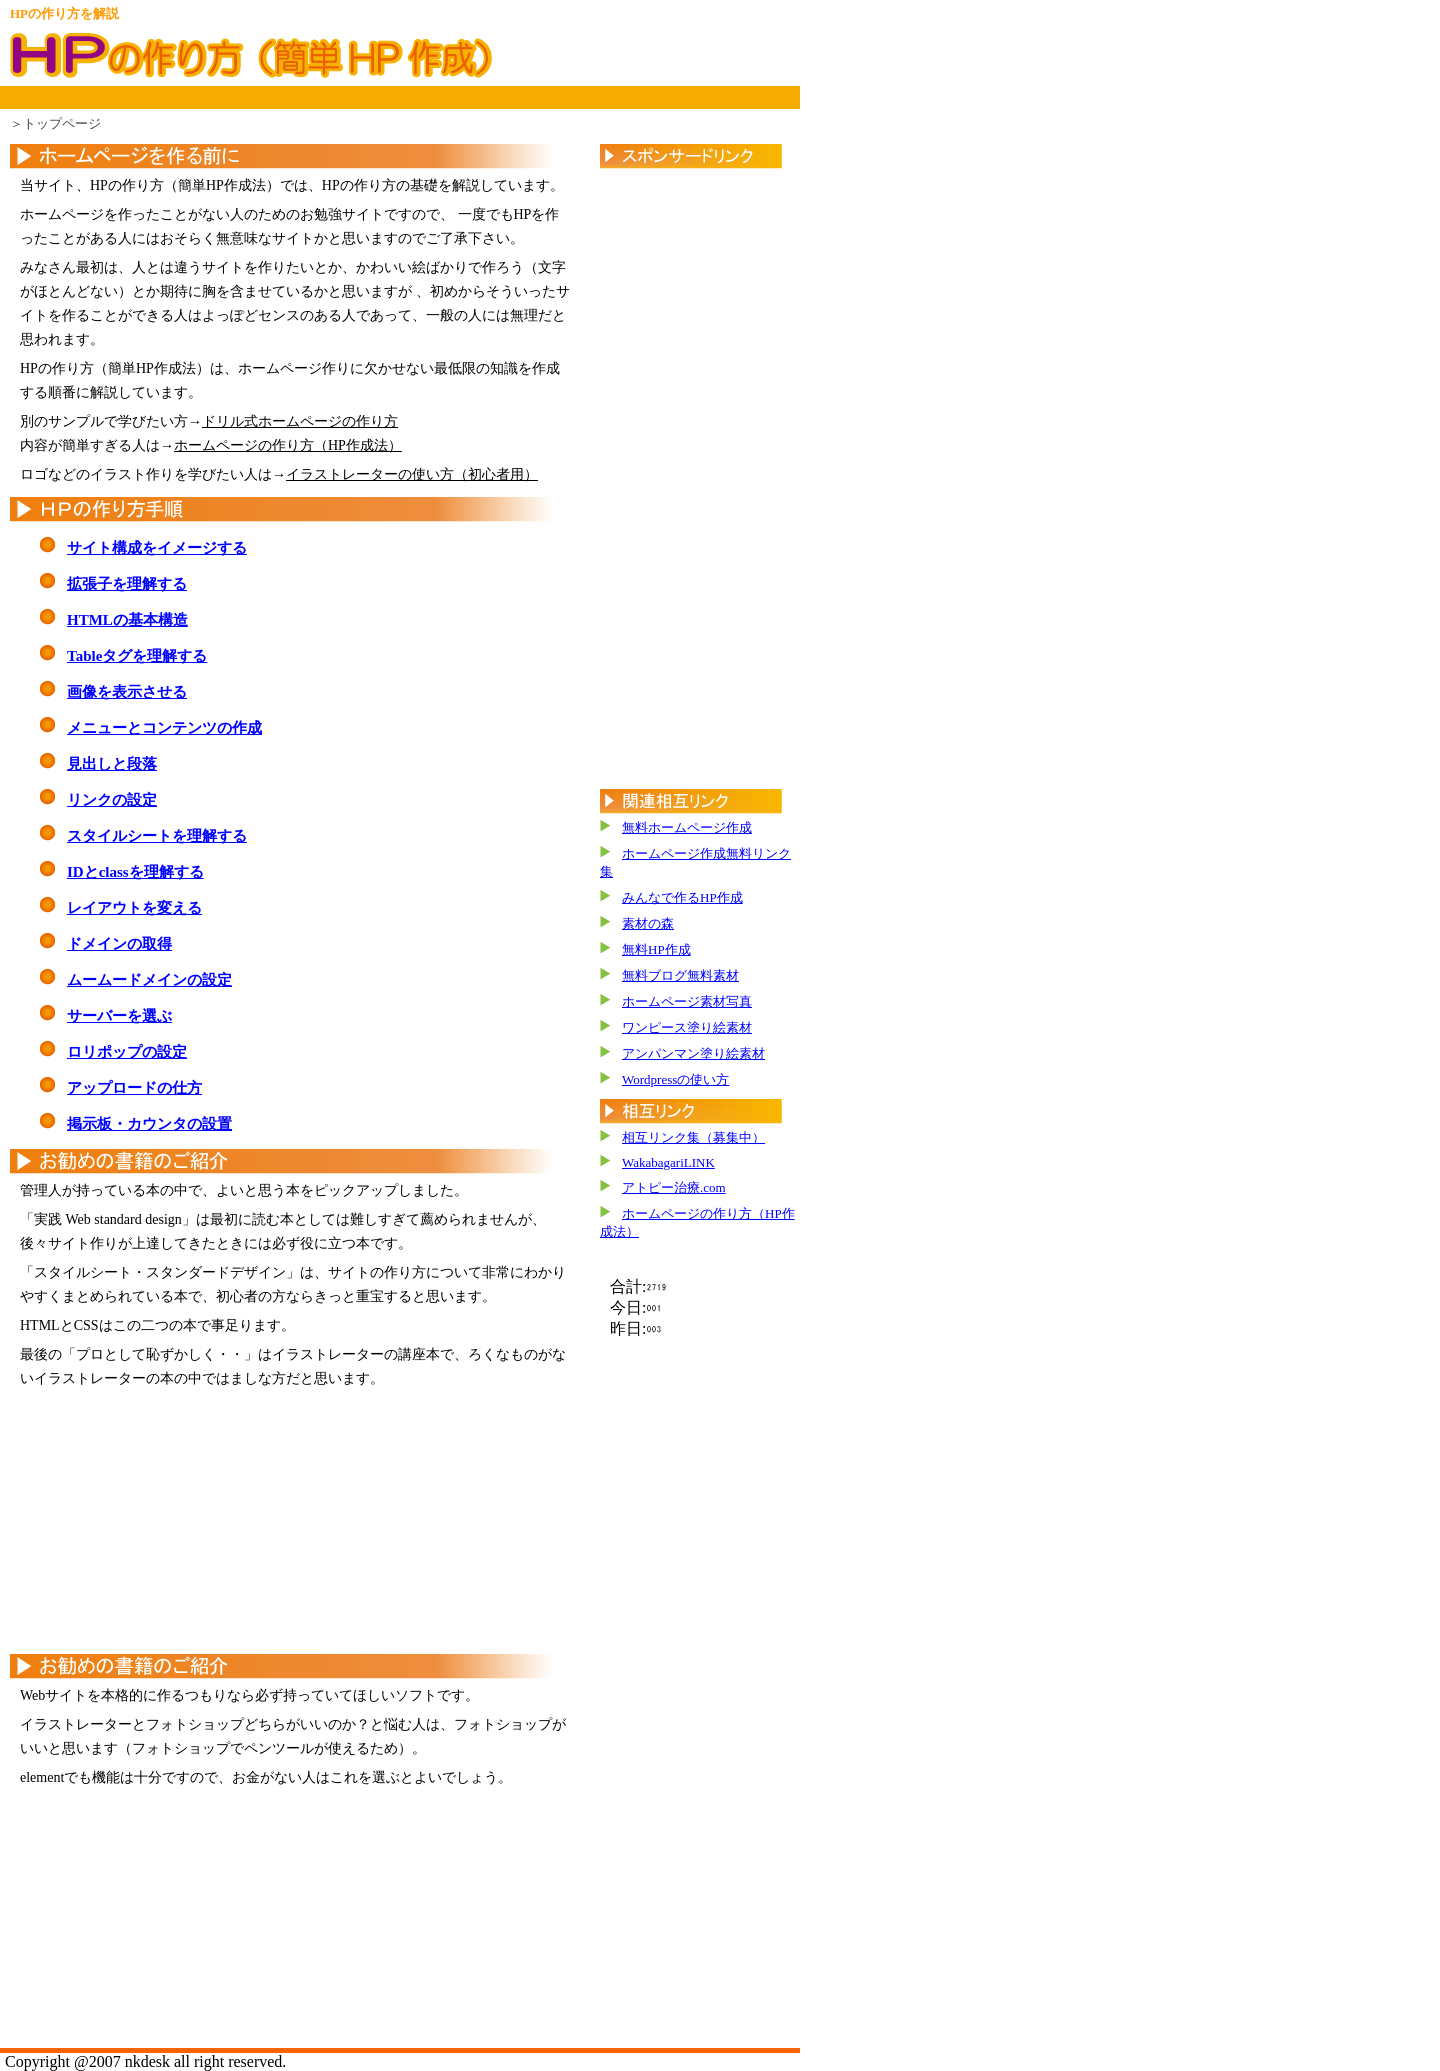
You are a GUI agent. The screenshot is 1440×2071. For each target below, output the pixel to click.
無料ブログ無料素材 (680, 975)
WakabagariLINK (668, 1162)
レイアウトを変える (134, 908)
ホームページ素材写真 (687, 1001)
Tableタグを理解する (137, 656)
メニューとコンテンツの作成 (164, 728)
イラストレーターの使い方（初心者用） (412, 474)
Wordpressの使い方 (675, 1079)
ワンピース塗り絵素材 (687, 1027)
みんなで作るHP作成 (682, 897)
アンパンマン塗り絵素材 (693, 1053)
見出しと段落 (112, 764)
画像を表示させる (127, 692)
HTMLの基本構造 (127, 620)
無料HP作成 (656, 949)
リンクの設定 (112, 800)
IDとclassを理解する (135, 872)
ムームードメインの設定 (149, 980)
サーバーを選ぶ (119, 1016)
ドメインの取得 (119, 944)
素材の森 (648, 923)
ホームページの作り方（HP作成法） (288, 445)
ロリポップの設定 (127, 1052)
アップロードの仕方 (134, 1088)
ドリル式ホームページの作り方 (300, 421)
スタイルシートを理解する (157, 836)
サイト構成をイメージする (157, 548)
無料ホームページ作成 (687, 827)
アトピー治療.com (674, 1187)
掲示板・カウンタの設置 (149, 1124)
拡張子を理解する (127, 584)
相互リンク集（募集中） (693, 1137)
